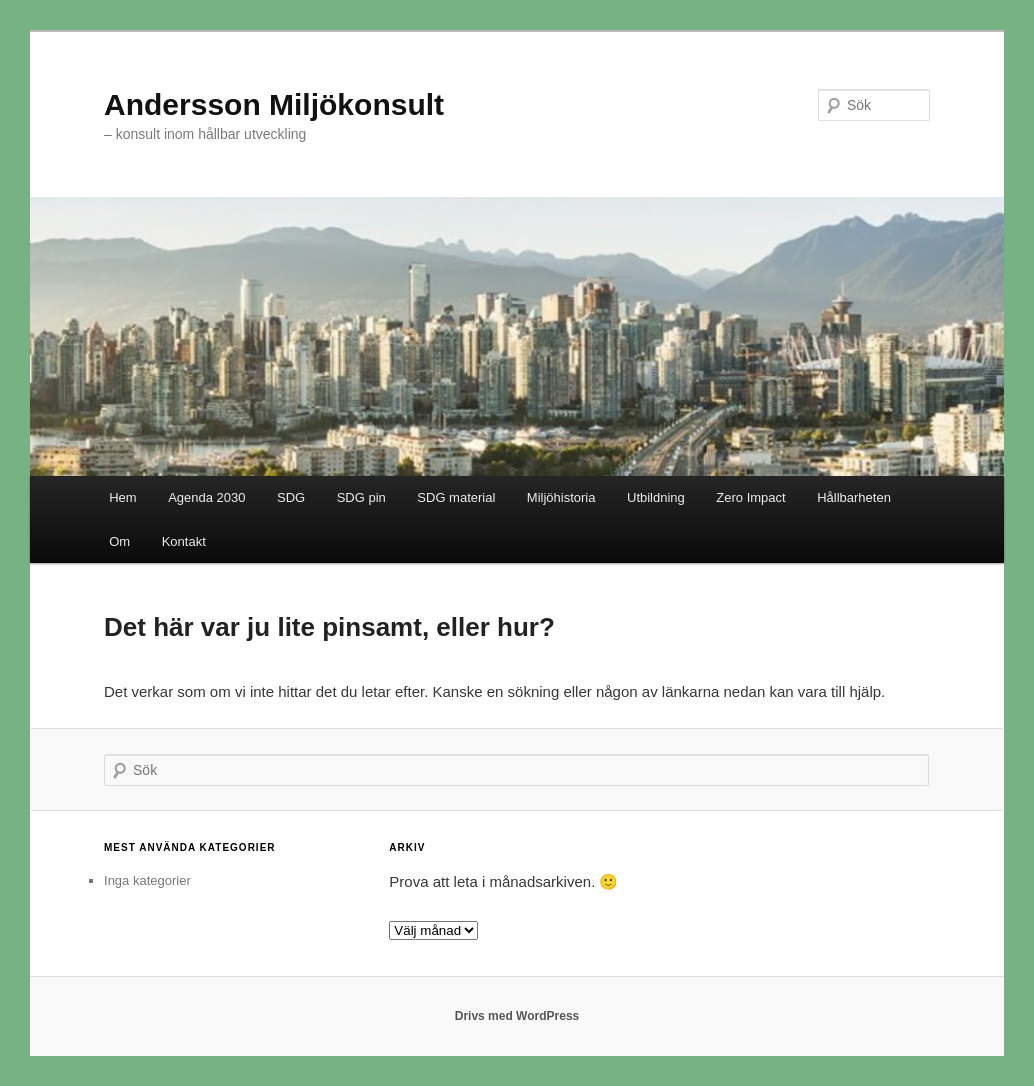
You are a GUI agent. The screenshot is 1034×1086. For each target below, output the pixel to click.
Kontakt (184, 541)
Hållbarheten (854, 497)
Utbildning (656, 497)
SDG (291, 497)
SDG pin (361, 497)
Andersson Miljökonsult (274, 104)
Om (119, 541)
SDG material (456, 497)
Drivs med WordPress (517, 1016)
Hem (122, 497)
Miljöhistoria (561, 497)
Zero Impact (750, 497)
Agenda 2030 (206, 497)
